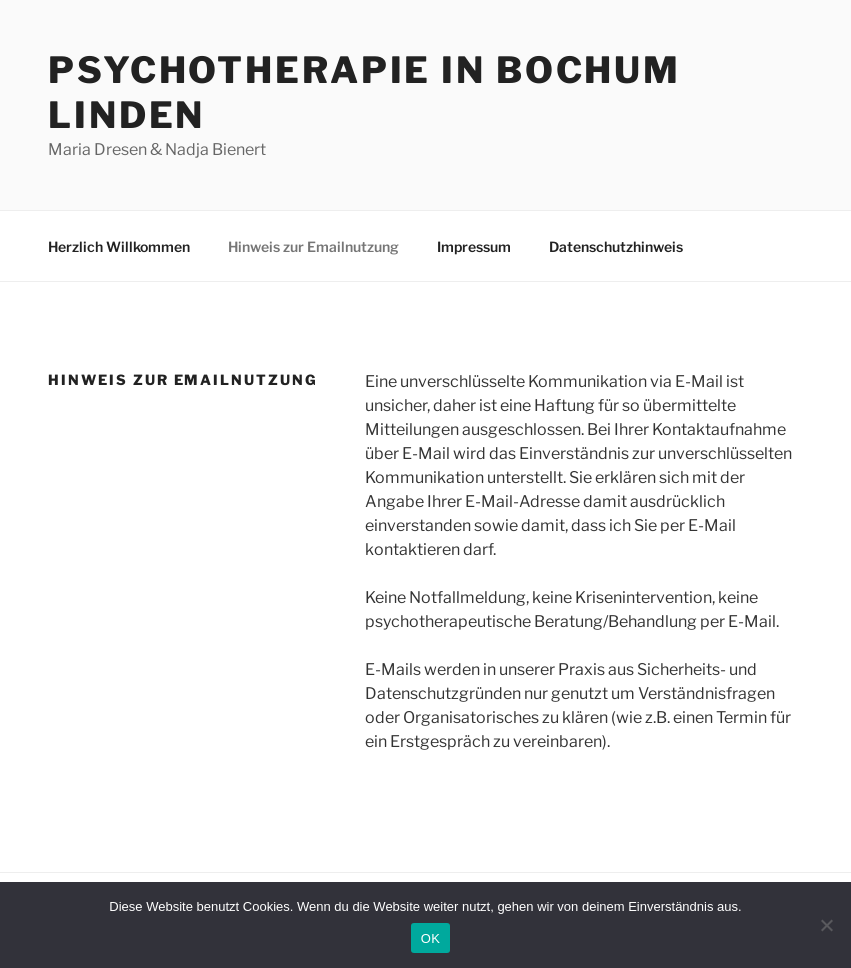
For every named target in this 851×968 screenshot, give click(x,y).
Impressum (474, 246)
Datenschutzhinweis (616, 246)
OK (430, 938)
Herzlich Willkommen (119, 246)
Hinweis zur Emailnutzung (313, 246)
